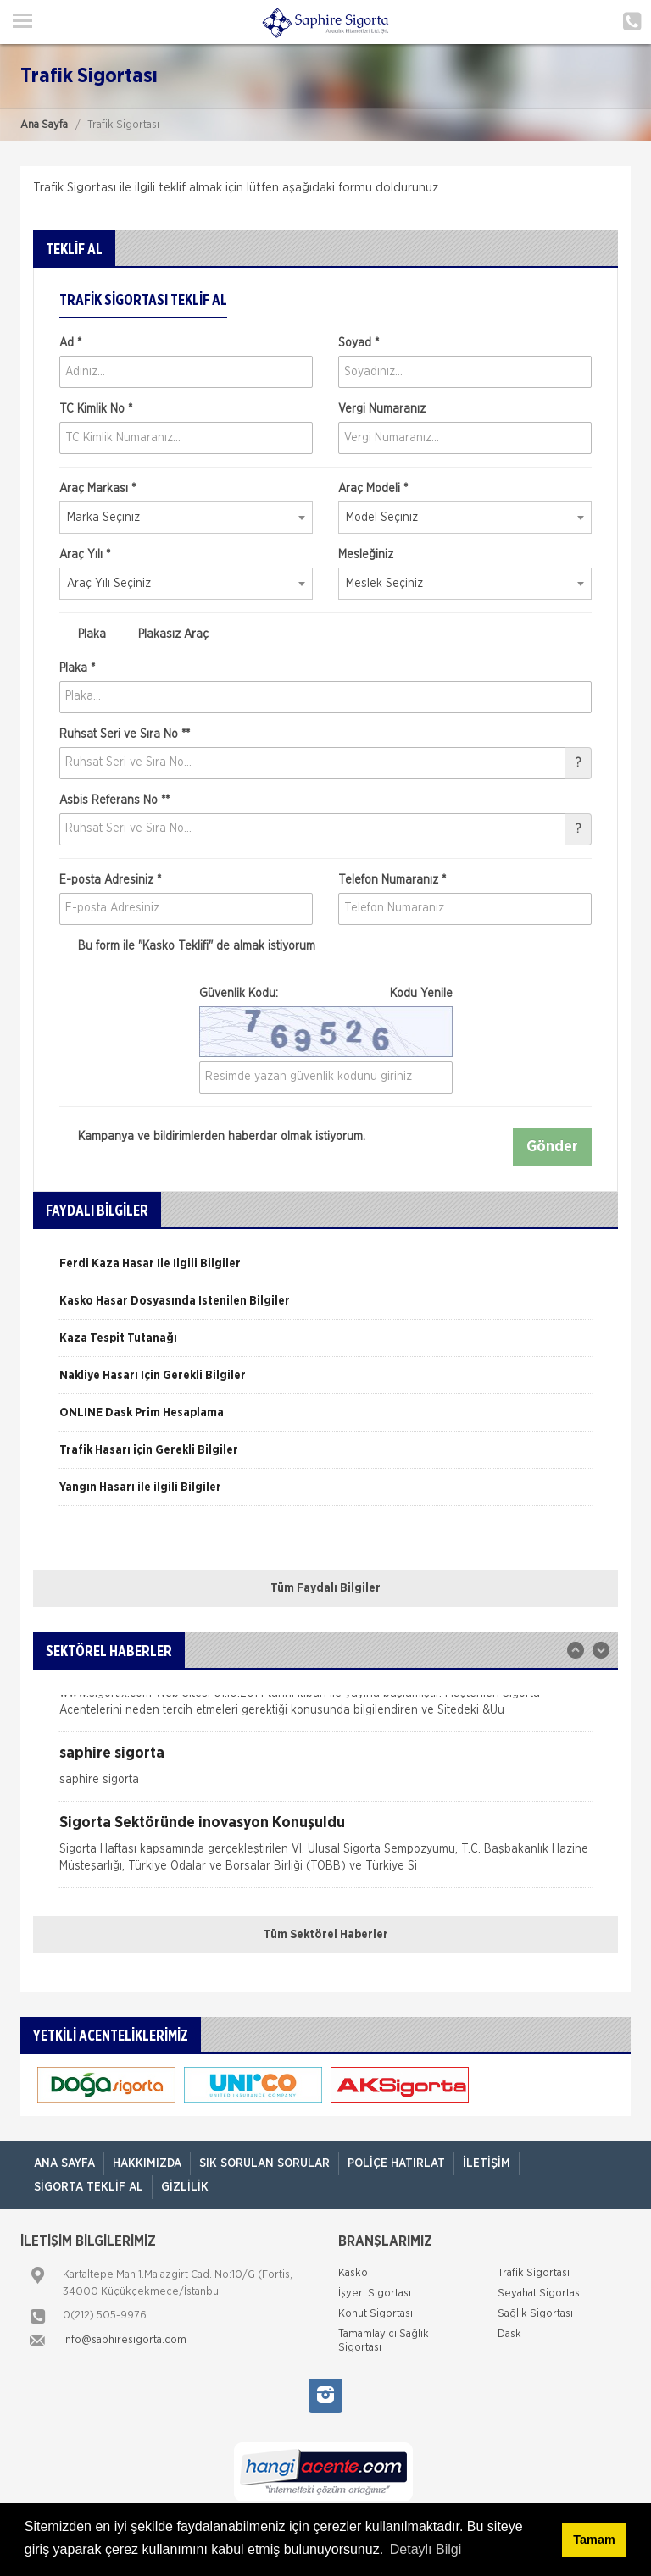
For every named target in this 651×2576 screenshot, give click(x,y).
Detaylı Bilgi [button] (425, 2549)
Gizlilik (185, 2187)
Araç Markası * (97, 489)
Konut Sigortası (375, 2313)
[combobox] (186, 517)
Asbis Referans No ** (114, 800)
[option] (325, 1269)
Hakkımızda (147, 2163)
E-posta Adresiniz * (110, 880)
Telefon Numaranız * (392, 880)
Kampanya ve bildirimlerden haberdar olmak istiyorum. (212, 1136)
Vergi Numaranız (382, 409)
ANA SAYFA (64, 2163)
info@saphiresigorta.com (124, 2340)
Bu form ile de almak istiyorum (187, 946)
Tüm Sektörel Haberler (326, 1935)
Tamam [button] (594, 2539)
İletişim (486, 2163)
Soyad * (358, 343)
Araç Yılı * (84, 555)
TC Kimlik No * (95, 409)
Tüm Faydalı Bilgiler (325, 1588)
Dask (509, 2334)
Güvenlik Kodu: (326, 993)
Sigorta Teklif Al (88, 2187)
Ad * (70, 343)
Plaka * (77, 668)
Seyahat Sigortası (540, 2293)
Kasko (353, 2273)
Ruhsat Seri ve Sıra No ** (124, 734)
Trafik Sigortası (534, 2273)
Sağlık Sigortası (535, 2313)
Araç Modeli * (373, 489)
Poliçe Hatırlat (396, 2163)
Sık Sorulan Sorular (264, 2163)
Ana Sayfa (44, 124)
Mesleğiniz (365, 555)
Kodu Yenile (421, 994)
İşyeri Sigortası (374, 2293)
